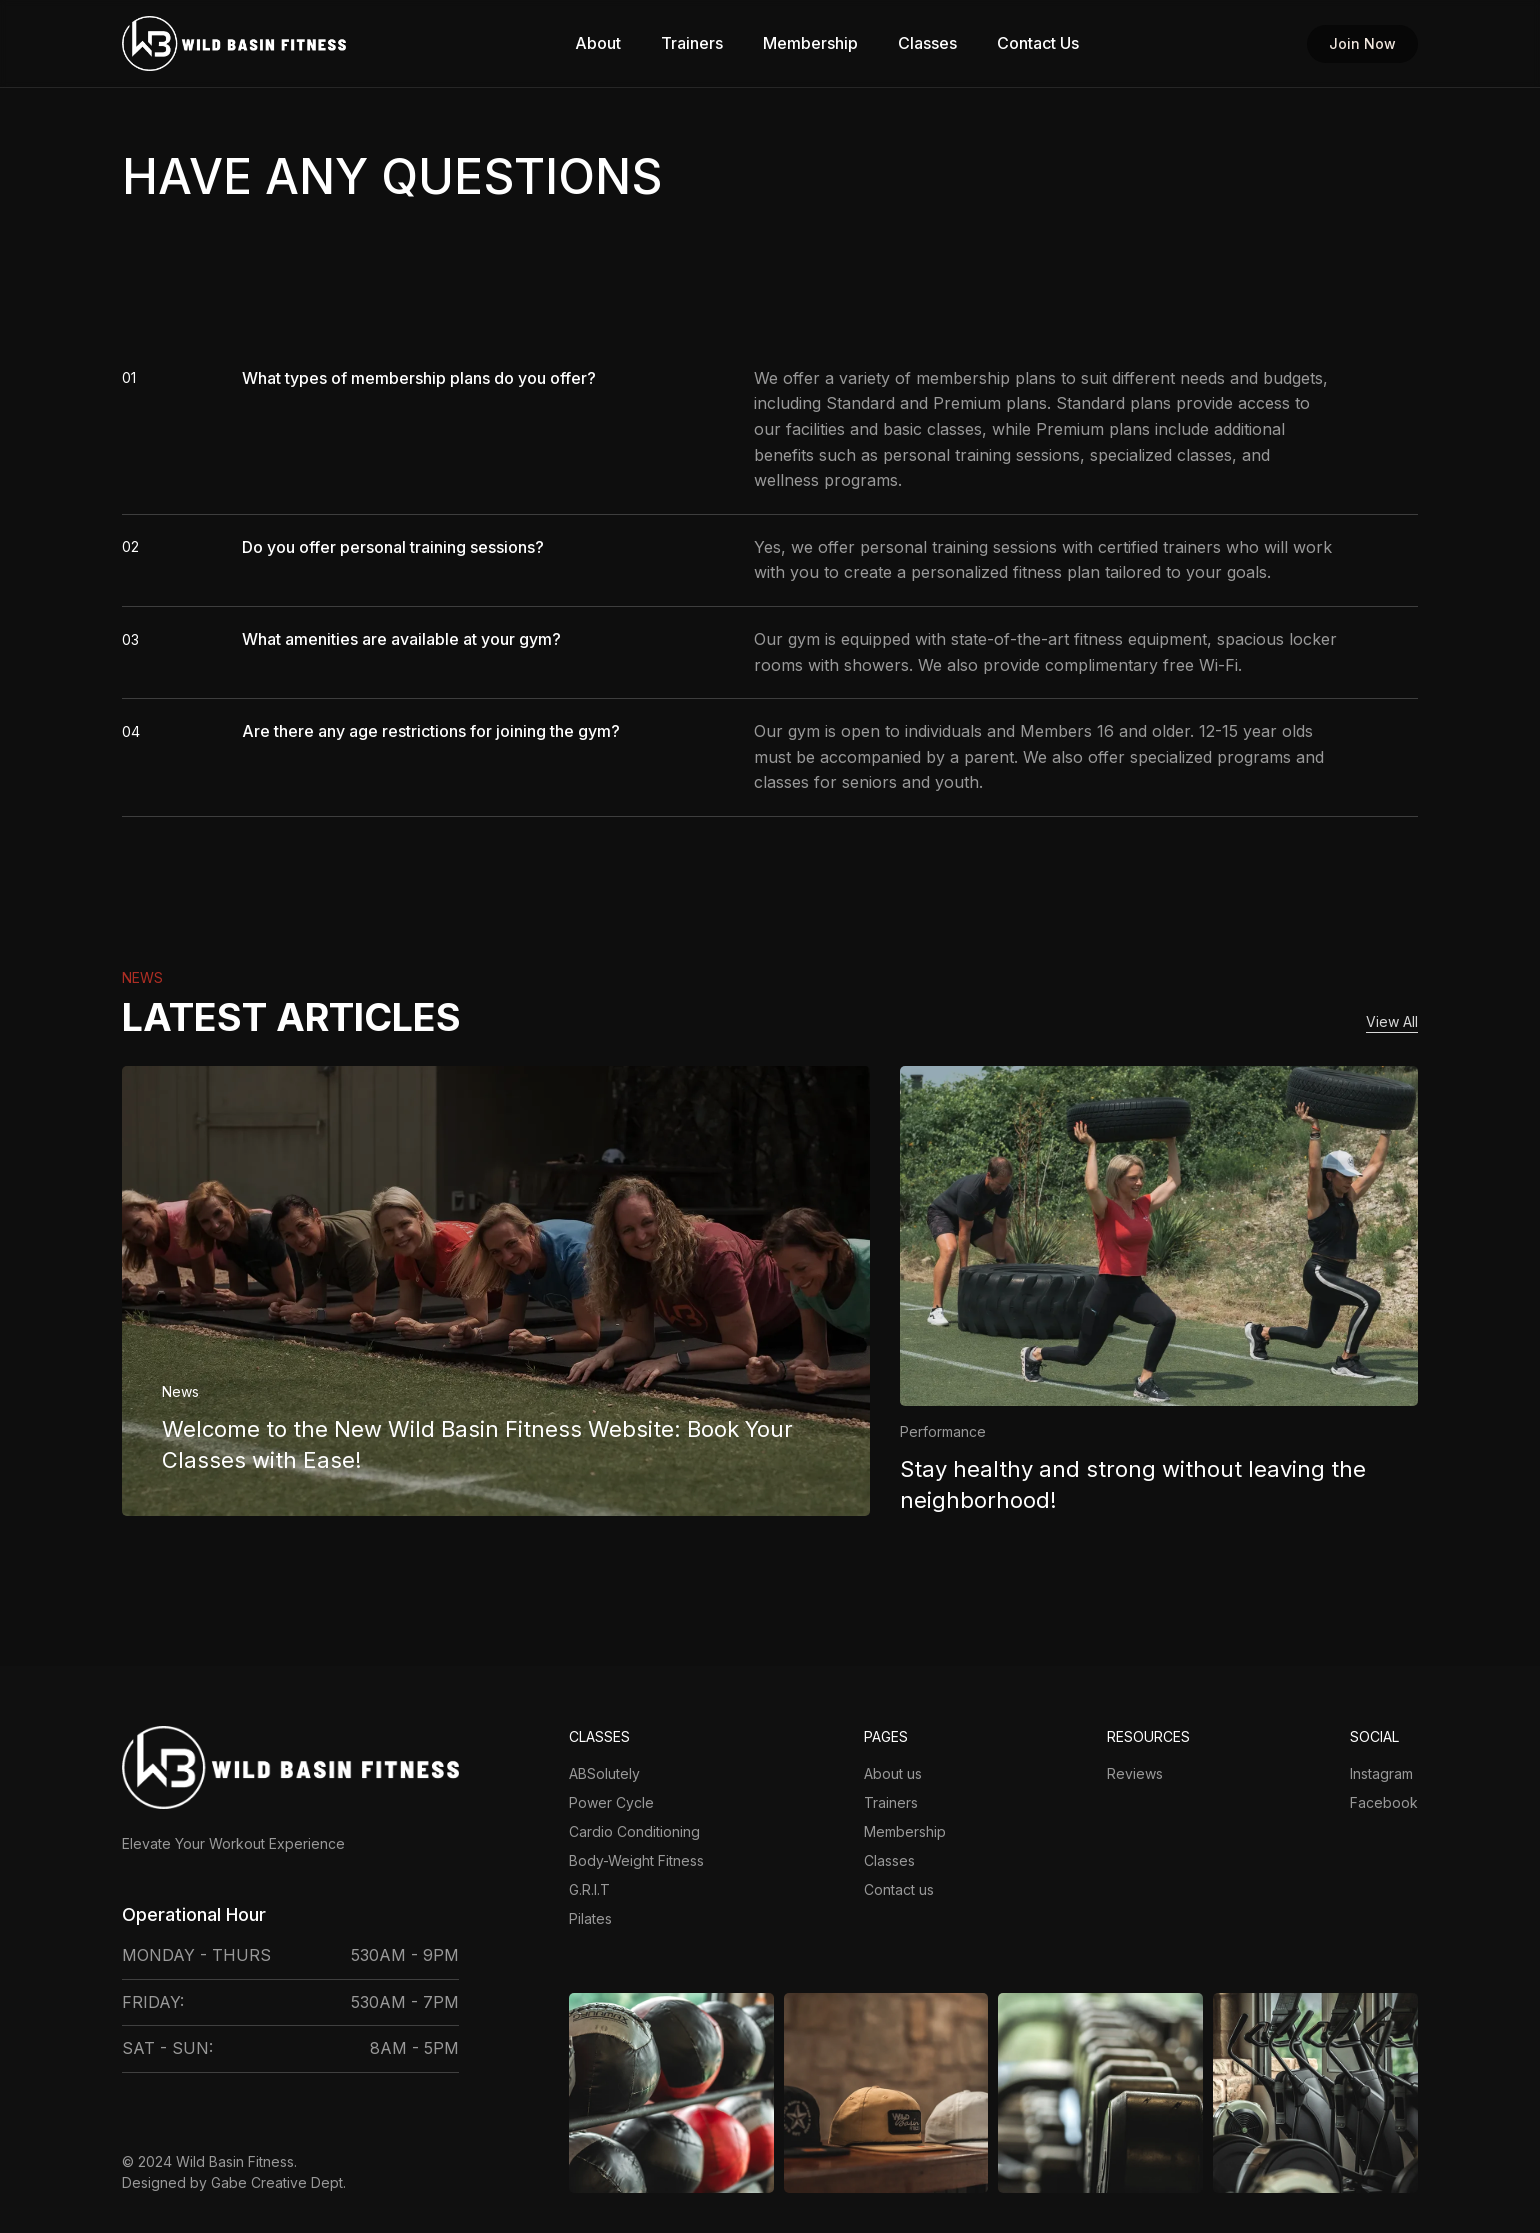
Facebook (1384, 1802)
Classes (927, 43)
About (598, 43)
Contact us (899, 1889)
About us (893, 1773)
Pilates (590, 1918)
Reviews (1135, 1773)
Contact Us (1038, 43)
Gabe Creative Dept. (278, 2182)
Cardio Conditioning (634, 1831)
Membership (810, 43)
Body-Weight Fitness (636, 1860)
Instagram (1381, 1773)
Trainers (692, 43)
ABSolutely (604, 1773)
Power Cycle (611, 1802)
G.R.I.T (589, 1889)
